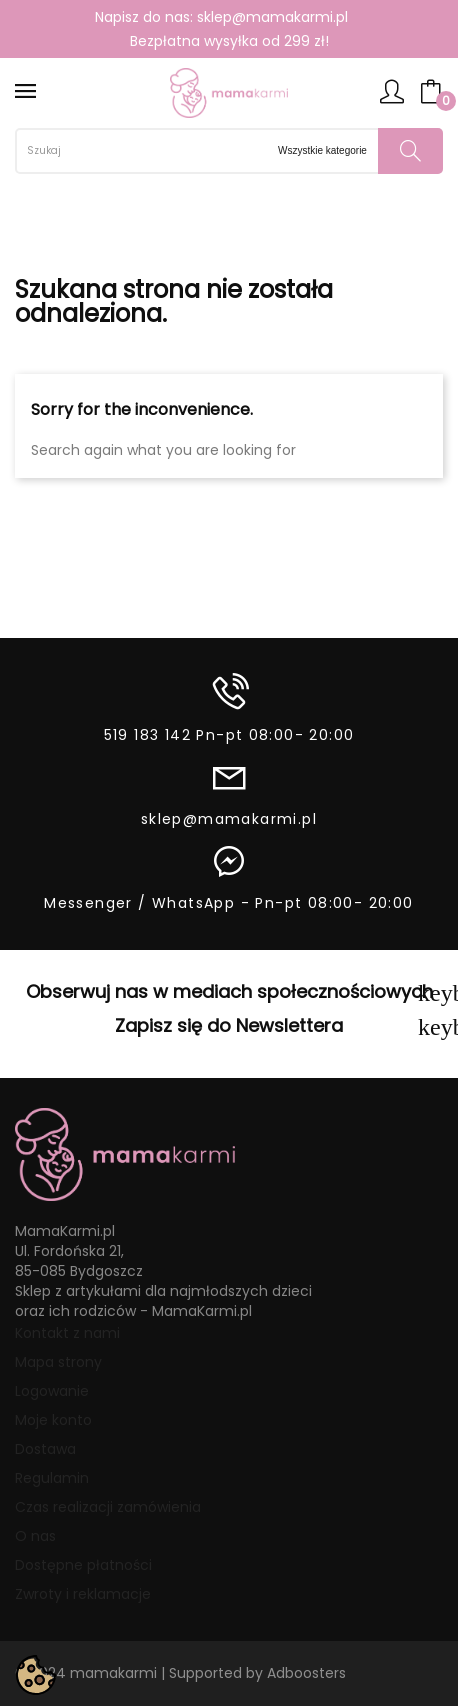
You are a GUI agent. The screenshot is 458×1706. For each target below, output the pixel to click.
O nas (35, 1536)
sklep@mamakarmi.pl (272, 17)
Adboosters (306, 1673)
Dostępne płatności (83, 1565)
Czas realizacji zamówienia (108, 1507)
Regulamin (52, 1478)
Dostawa (45, 1449)
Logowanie (52, 1391)
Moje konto (53, 1420)
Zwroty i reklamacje (83, 1594)
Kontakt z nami (67, 1333)
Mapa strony (58, 1362)
